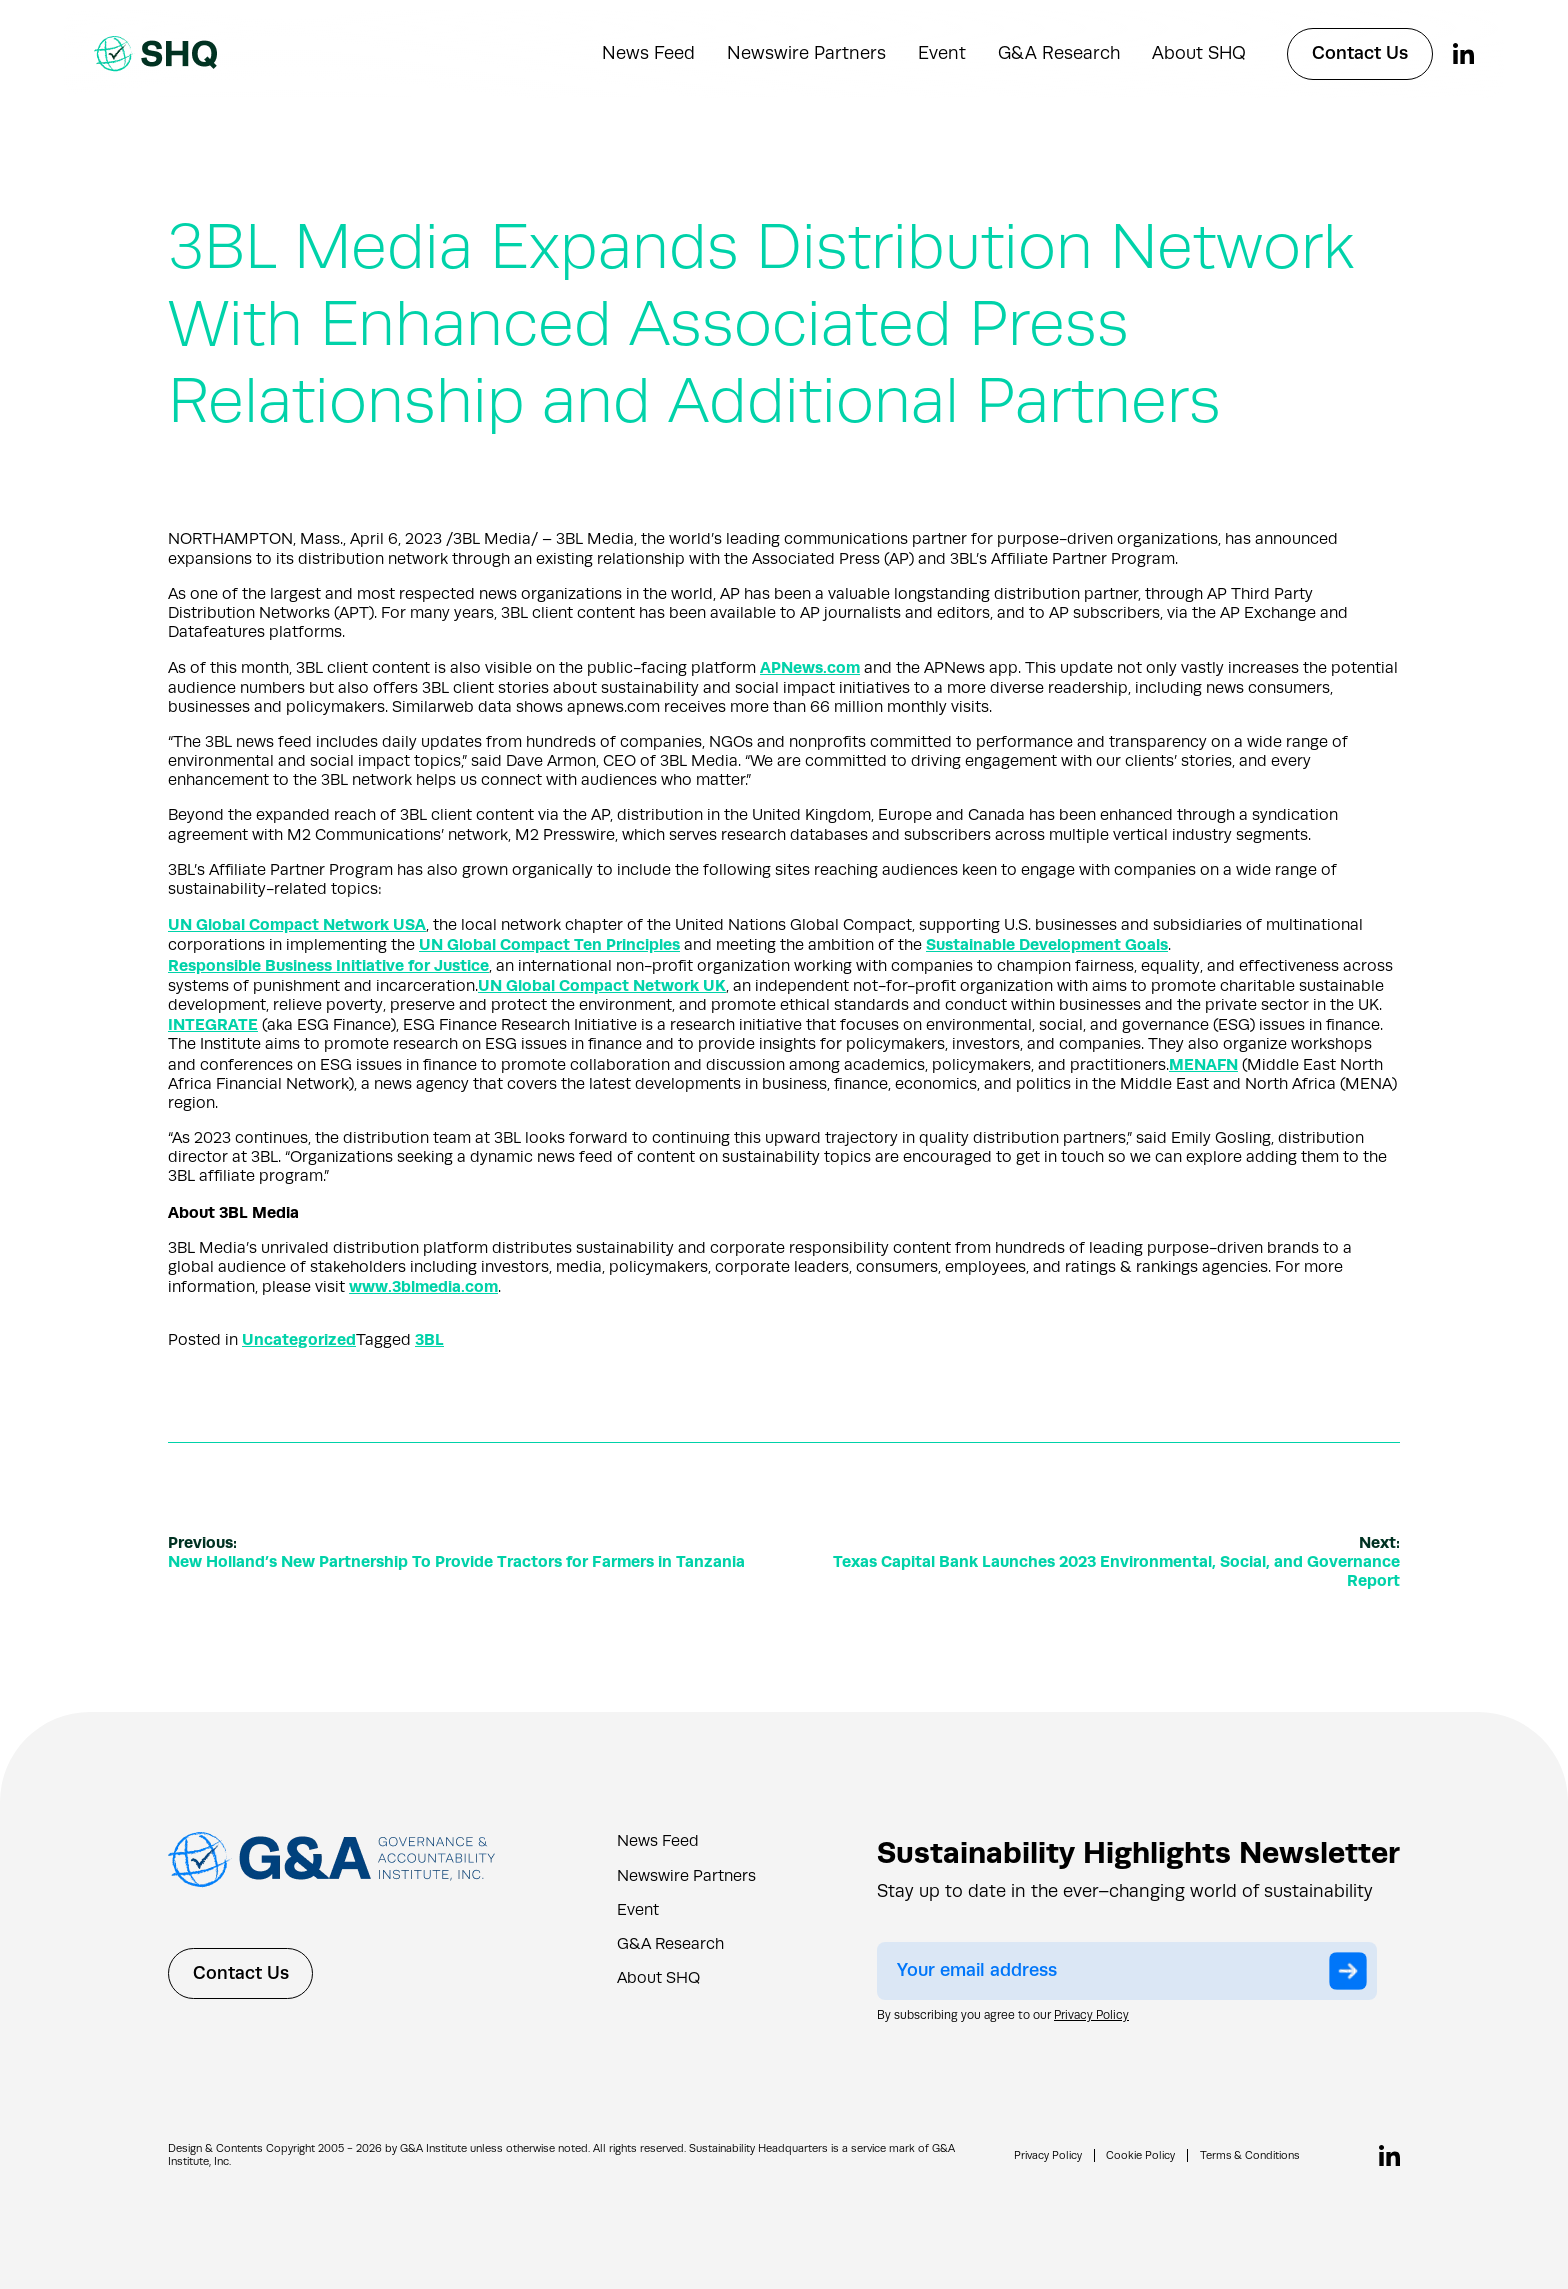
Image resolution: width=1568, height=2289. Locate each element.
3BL (429, 1339)
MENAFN (1204, 1064)
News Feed (648, 53)
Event (942, 53)
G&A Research (1059, 53)
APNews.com (810, 667)
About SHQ (1199, 53)
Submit (1353, 1971)
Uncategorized (299, 1339)
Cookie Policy (1138, 2155)
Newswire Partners (806, 53)
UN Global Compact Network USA (297, 924)
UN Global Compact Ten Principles (550, 944)
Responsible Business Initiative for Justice (328, 965)
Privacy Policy (1091, 2015)
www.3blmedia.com (424, 1286)
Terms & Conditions (1248, 2155)
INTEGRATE (213, 1024)
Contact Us (1360, 53)
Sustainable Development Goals (1048, 944)
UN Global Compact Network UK (602, 985)
